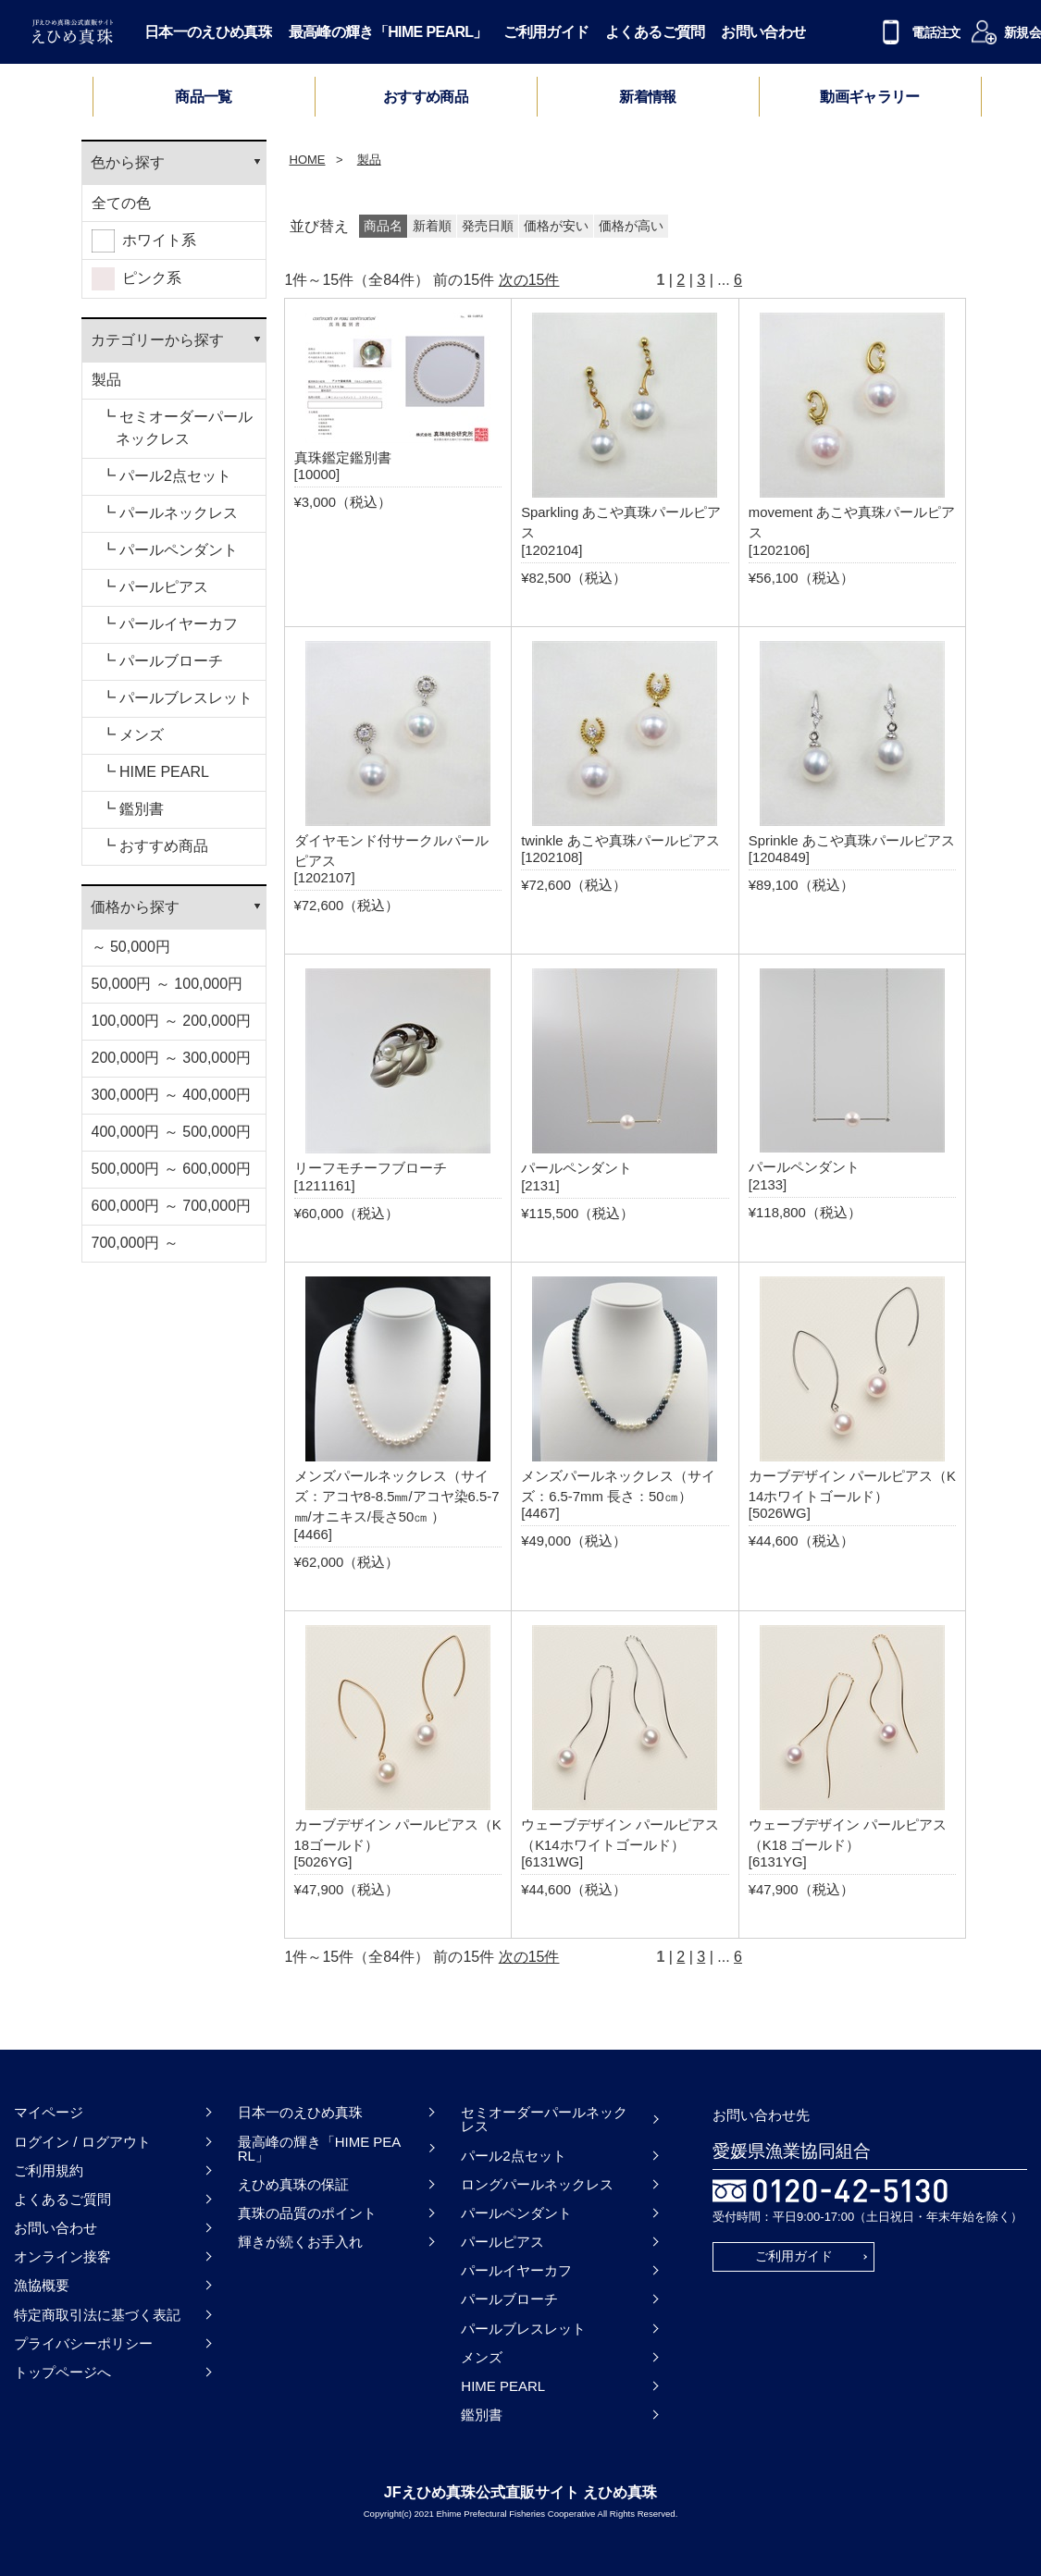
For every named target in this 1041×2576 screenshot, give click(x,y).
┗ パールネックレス (169, 513)
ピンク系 (137, 278)
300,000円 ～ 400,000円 (172, 1095)
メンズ (481, 2357)
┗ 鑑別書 (132, 809)
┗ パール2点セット (166, 476)
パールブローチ (509, 2299)
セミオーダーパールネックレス (544, 2119)
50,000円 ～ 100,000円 (167, 984)
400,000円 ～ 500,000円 (172, 1132)
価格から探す (135, 907)
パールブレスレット (523, 2329)
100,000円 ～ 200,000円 (172, 1021)
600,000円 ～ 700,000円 (172, 1206)
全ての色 (121, 203)
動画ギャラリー (870, 97)
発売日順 (488, 226)
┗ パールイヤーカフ (169, 624)
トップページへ (62, 2372)
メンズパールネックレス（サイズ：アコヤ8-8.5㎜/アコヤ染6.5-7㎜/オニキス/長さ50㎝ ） (397, 1497)
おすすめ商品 (425, 97)
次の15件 (529, 280)
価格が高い (631, 226)
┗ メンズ (132, 735)
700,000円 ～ (135, 1243)
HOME (308, 159)
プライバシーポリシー (83, 2343)
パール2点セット (513, 2156)
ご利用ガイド (546, 32)
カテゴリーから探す (157, 340)
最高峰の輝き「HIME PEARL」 (388, 32)
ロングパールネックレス (537, 2184)
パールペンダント (576, 1168)
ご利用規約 (48, 2170)
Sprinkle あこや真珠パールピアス (852, 840)
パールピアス (502, 2242)
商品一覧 (203, 97)
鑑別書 (481, 2415)
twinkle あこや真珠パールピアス (620, 840)
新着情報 (647, 97)
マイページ (48, 2112)
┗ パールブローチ (162, 661)
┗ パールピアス (154, 587)
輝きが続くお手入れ (300, 2242)
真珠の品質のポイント (307, 2213)
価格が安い (556, 226)
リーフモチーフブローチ (370, 1168)
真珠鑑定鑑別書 (342, 457)
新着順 (432, 226)
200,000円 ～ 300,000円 (172, 1058)
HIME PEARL (503, 2386)
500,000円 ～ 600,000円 (172, 1169)
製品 (106, 380)
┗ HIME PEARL (155, 772)
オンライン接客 (62, 2256)
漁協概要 (41, 2285)
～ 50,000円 (131, 947)
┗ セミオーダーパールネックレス (177, 428)
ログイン (41, 2142)
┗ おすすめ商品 (154, 846)
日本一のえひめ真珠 (208, 32)
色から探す (128, 162)
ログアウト (116, 2142)
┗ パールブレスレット (177, 698)
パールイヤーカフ (516, 2270)
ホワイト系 (144, 241)
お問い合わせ (763, 32)
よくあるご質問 (655, 32)
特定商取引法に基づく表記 (97, 2315)
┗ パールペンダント (169, 550)
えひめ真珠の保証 (293, 2184)
